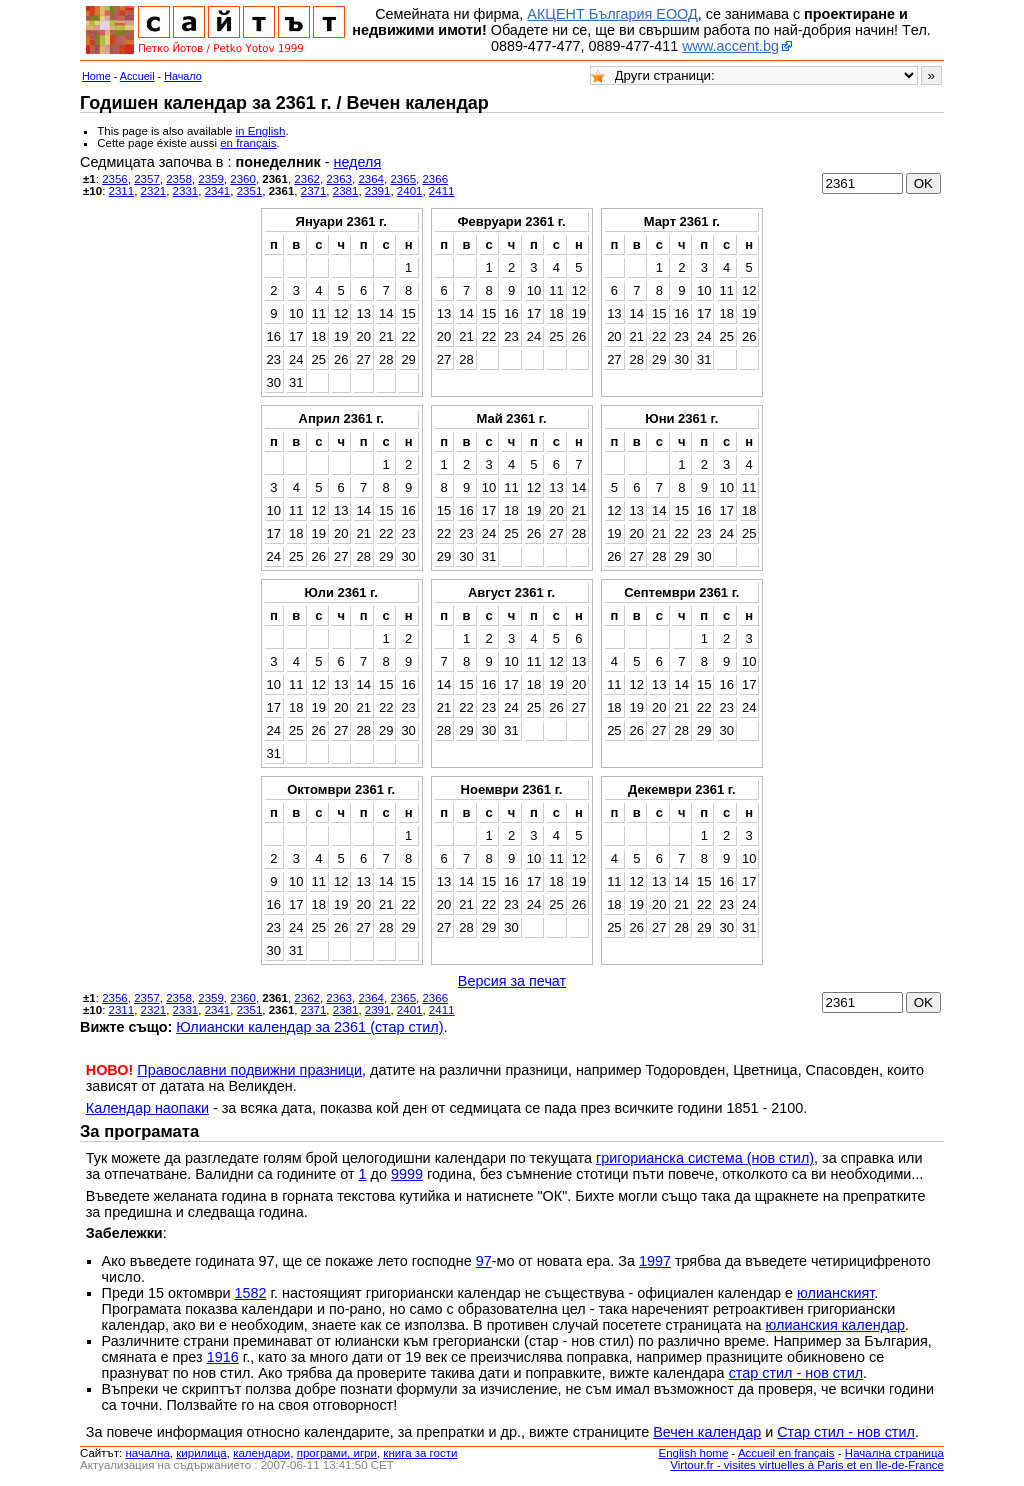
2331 (186, 191)
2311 (122, 191)
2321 (154, 191)
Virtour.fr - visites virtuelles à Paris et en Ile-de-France (807, 1465)
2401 (410, 191)
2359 (211, 179)
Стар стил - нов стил (846, 1432)
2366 (435, 179)
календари (261, 1453)
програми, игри (337, 1453)
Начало (183, 76)
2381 (346, 191)
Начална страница (894, 1453)
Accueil (137, 76)
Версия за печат (512, 981)
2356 (115, 179)
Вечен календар (707, 1432)
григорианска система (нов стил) (705, 1158)
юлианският (835, 1293)
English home (694, 1453)
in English (261, 131)
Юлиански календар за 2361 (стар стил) (309, 1027)
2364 (371, 179)
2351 (250, 191)
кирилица (201, 1453)
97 (484, 1261)
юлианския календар (836, 1325)
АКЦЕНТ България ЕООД (612, 14)
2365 (403, 179)
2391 (378, 191)
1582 (251, 1293)
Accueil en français (786, 1453)
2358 (179, 179)
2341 (218, 191)
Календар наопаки (147, 1108)
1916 (223, 1357)
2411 (442, 191)
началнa (147, 1453)
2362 (307, 179)
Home (96, 76)
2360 (243, 179)
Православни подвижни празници (249, 1070)
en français (248, 143)
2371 (314, 191)
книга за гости (420, 1453)
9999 (407, 1174)
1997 (655, 1261)
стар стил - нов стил (796, 1373)
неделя (357, 162)
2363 (339, 179)
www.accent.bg (730, 46)
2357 (147, 179)
